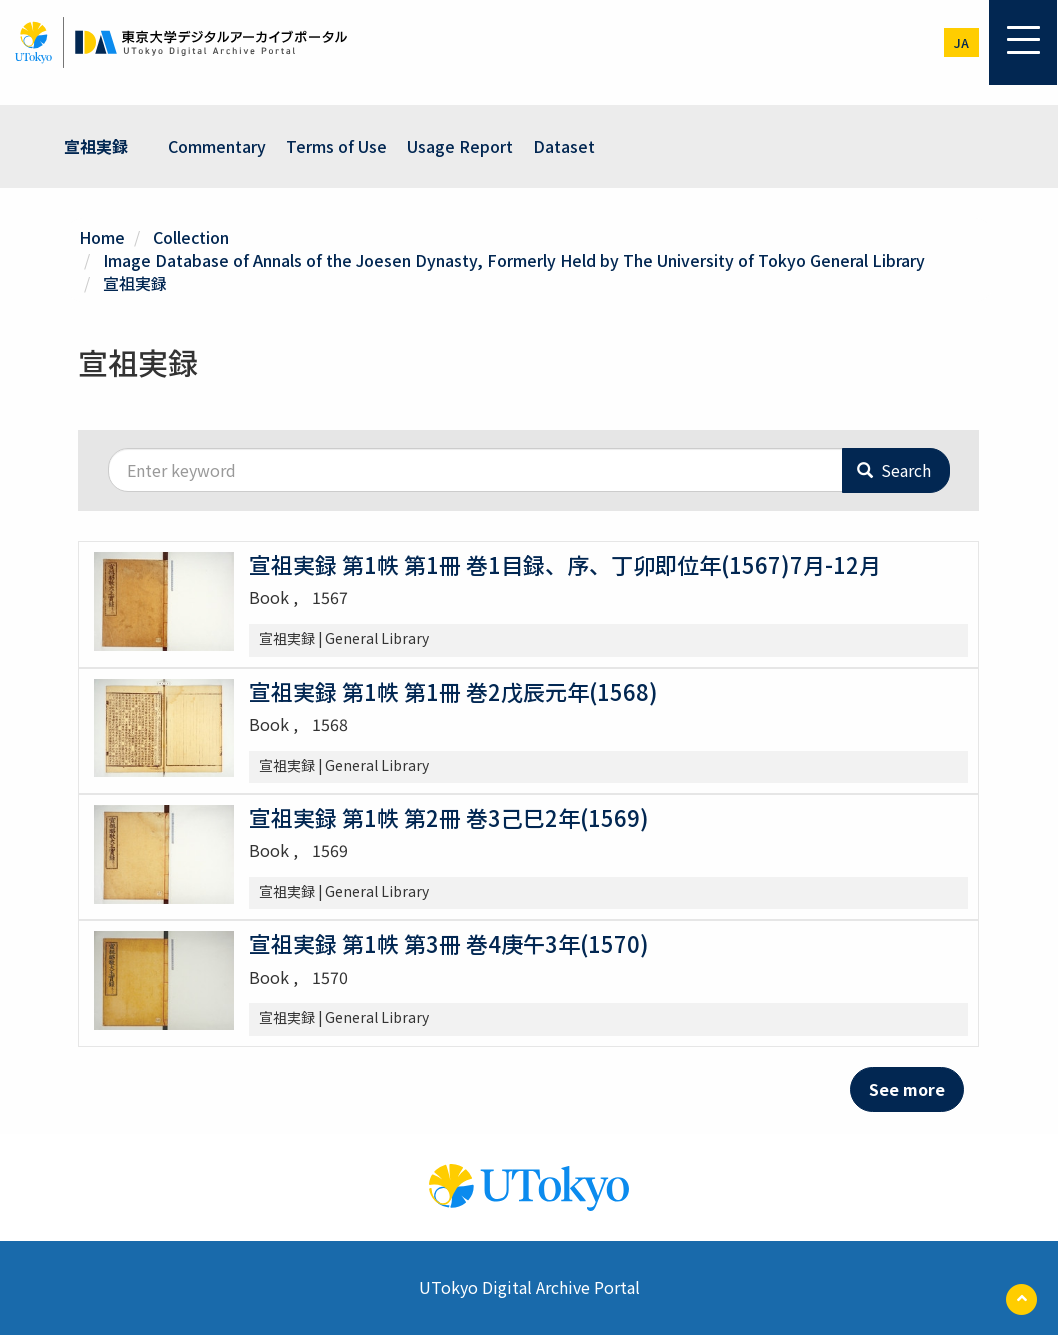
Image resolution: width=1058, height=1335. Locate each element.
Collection (191, 237)
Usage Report (460, 146)
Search (894, 470)
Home (102, 237)
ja (961, 42)
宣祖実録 (96, 146)
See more (907, 1089)
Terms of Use (336, 146)
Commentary (217, 146)
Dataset (564, 146)
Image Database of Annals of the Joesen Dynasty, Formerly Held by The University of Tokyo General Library (514, 260)
